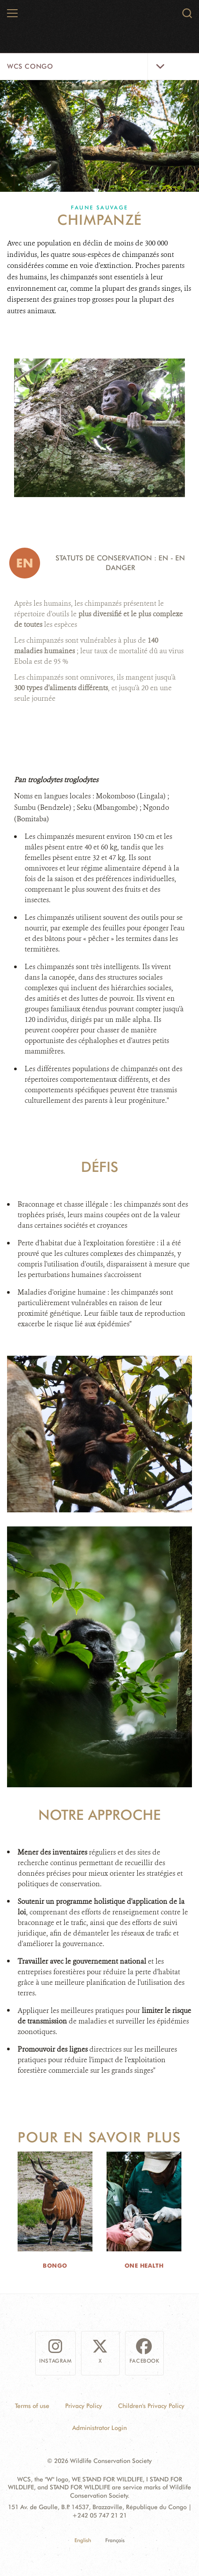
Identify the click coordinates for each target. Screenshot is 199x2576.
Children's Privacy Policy (151, 2405)
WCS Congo (30, 66)
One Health (144, 2265)
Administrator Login (99, 2427)
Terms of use (32, 2405)
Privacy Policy (83, 2405)
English (82, 2540)
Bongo (55, 2265)
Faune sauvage (99, 207)
